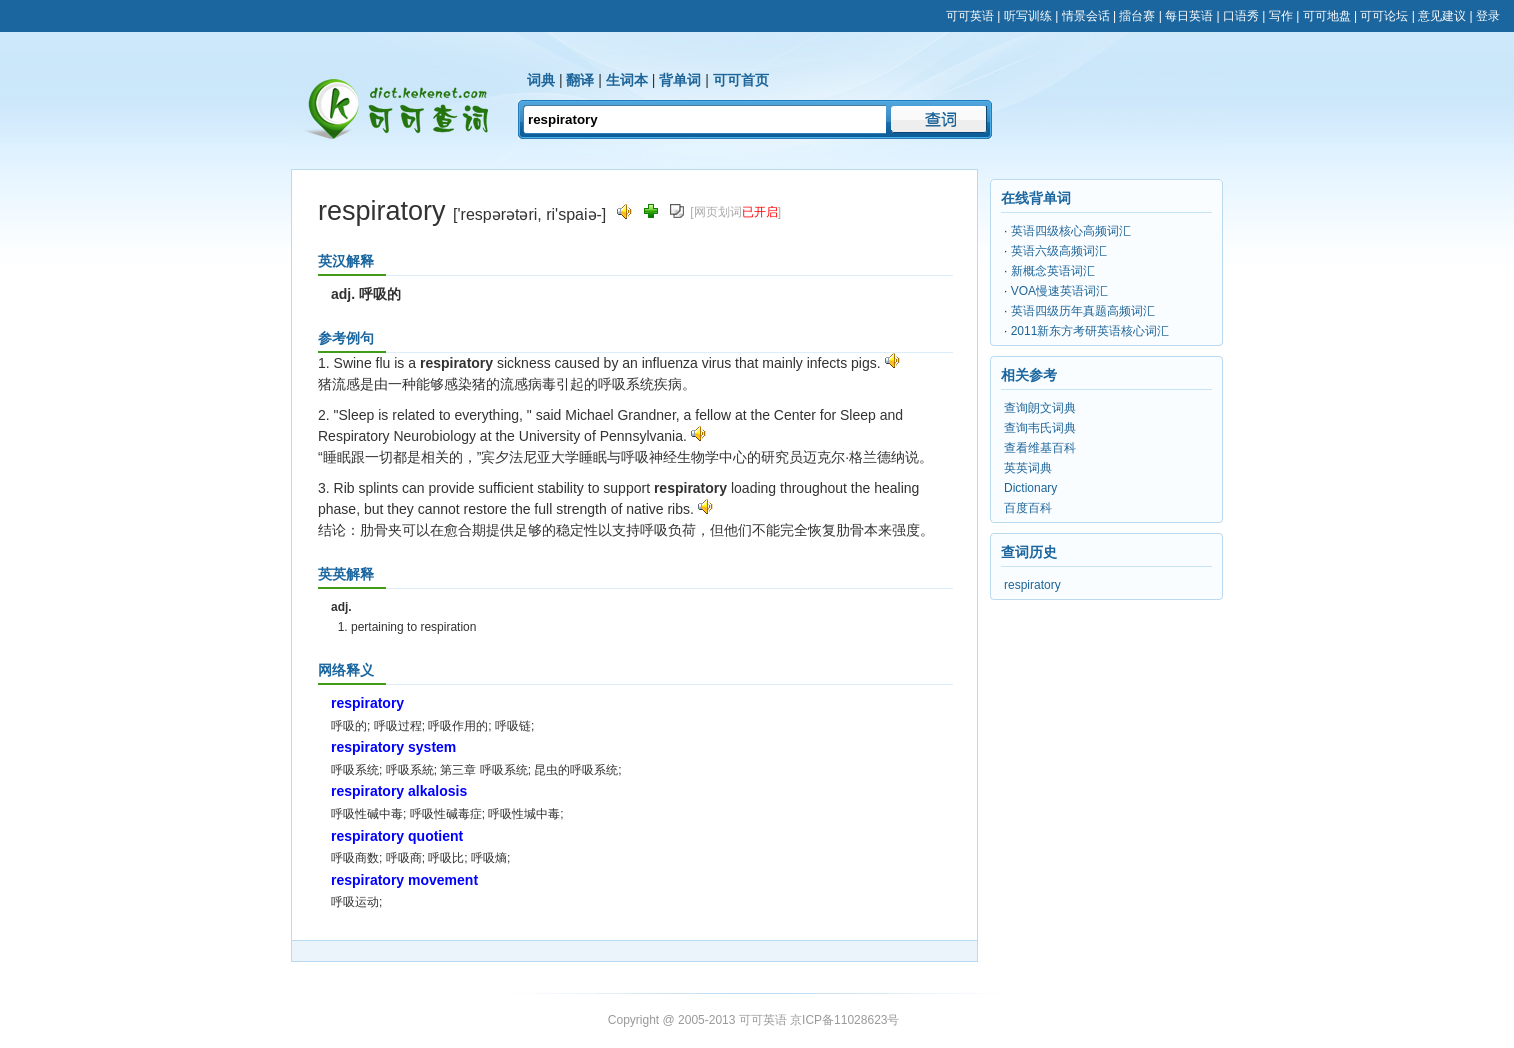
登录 (1488, 16)
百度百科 (1028, 508)
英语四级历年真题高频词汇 (1083, 311)
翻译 (580, 80)
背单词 (680, 80)
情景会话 (1086, 16)
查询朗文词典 (1040, 408)
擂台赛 (1137, 16)
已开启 (760, 212)
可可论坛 (1384, 16)
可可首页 (741, 80)
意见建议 (1442, 16)
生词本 (627, 80)
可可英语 (970, 16)
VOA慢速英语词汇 (1059, 291)
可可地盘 (1327, 16)
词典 (541, 80)
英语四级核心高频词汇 (1071, 231)
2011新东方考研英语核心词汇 (1090, 331)
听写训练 (1028, 16)
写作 (1281, 16)
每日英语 (1189, 16)
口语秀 (1241, 16)
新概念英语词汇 (1053, 271)
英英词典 (1028, 468)
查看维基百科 (1040, 448)
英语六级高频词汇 (1059, 251)
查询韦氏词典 (1040, 428)
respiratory (1032, 585)
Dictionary (1030, 488)
